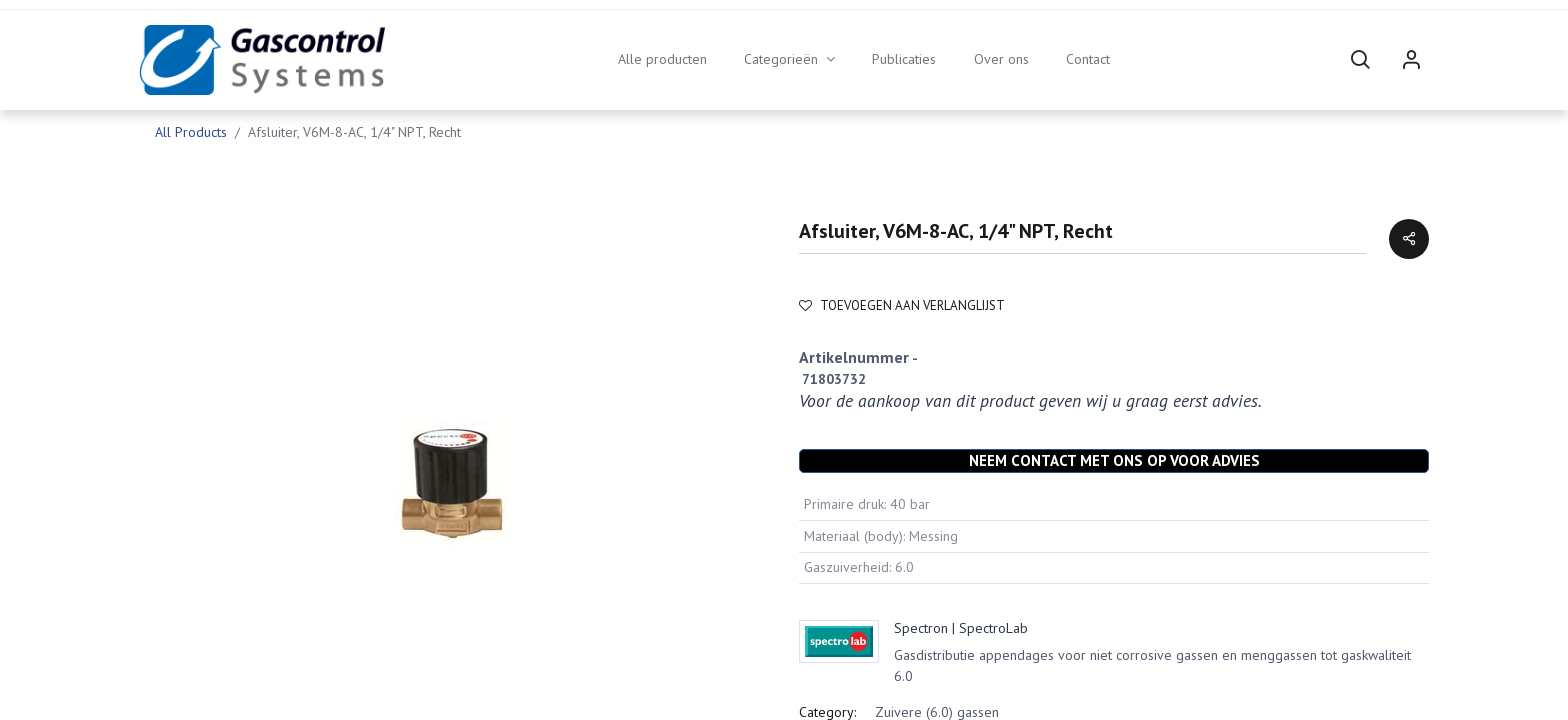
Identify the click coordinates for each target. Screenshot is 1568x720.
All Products (191, 132)
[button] (1360, 60)
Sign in (1411, 60)
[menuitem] (662, 60)
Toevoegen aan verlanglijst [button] (902, 305)
